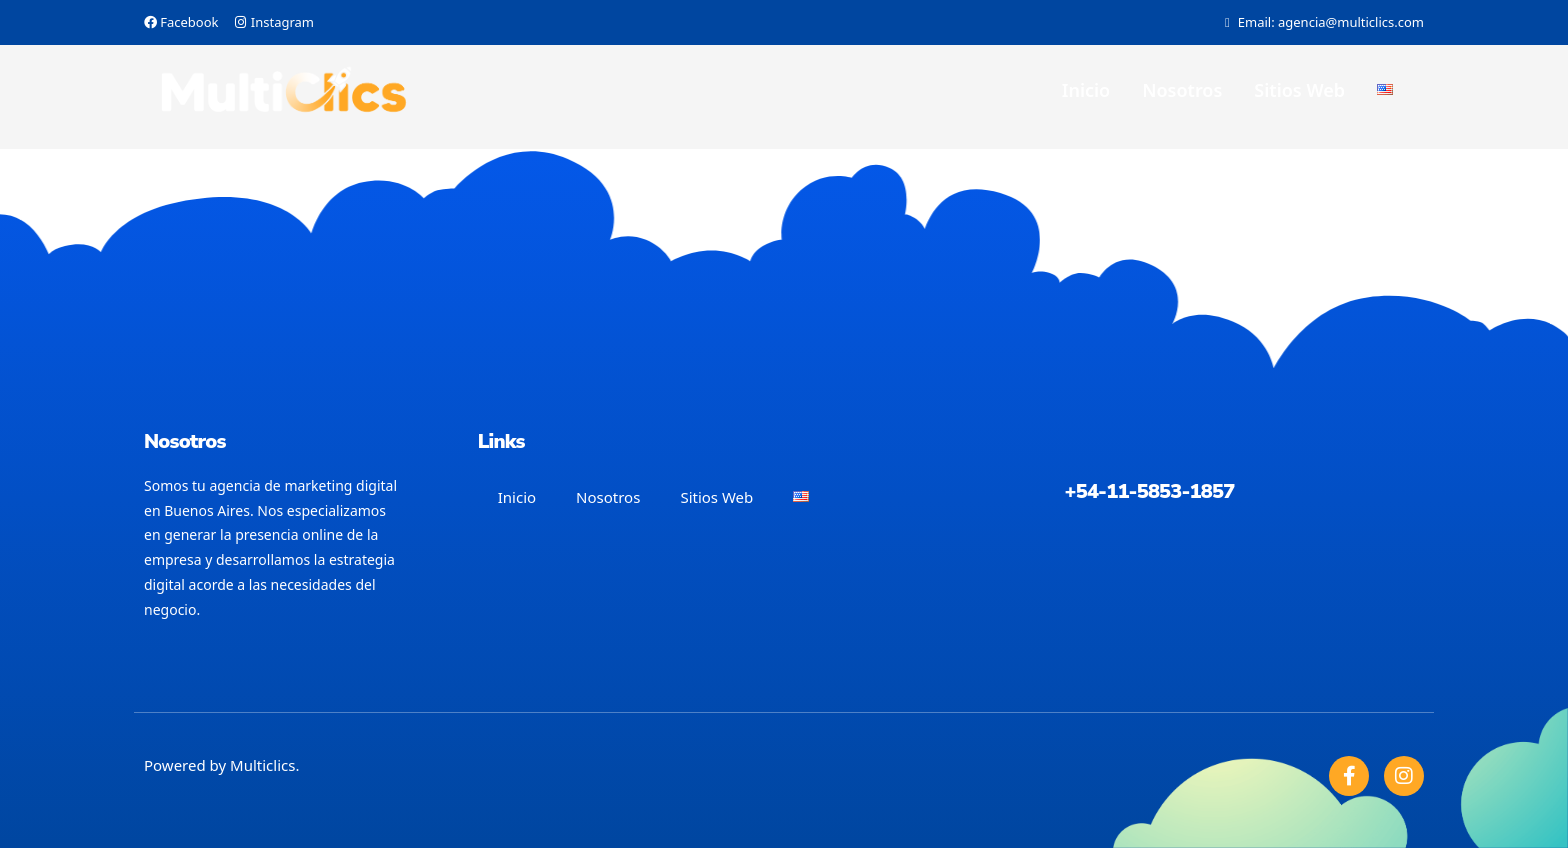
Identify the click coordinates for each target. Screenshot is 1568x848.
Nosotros (1182, 90)
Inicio (1086, 90)
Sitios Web (1299, 90)
